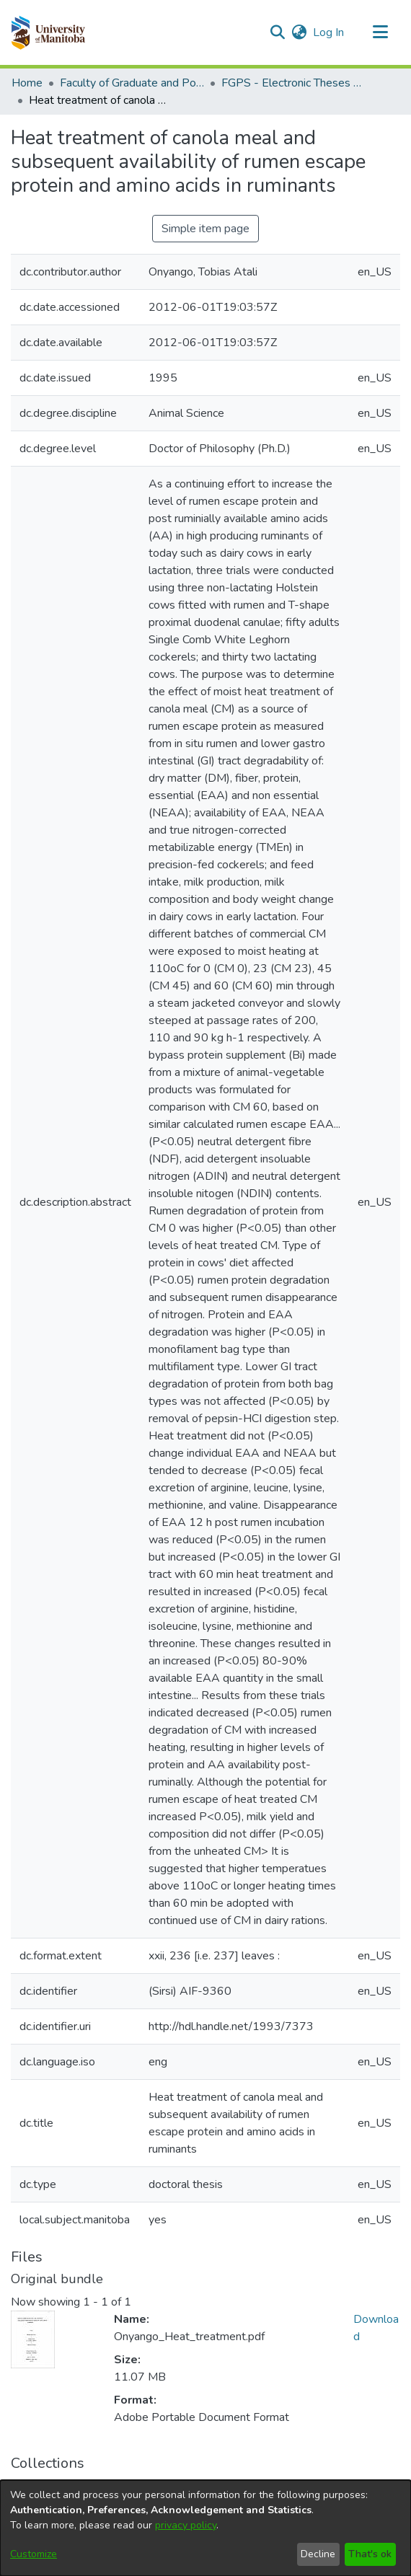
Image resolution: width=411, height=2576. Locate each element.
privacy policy (185, 2525)
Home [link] (27, 83)
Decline (318, 2554)
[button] (48, 32)
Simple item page (205, 229)
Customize (33, 2554)
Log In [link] (329, 32)
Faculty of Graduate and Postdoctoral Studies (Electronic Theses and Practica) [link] (132, 83)
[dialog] (205, 2528)
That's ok (370, 2554)
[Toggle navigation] (380, 32)
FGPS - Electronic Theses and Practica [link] (293, 83)
